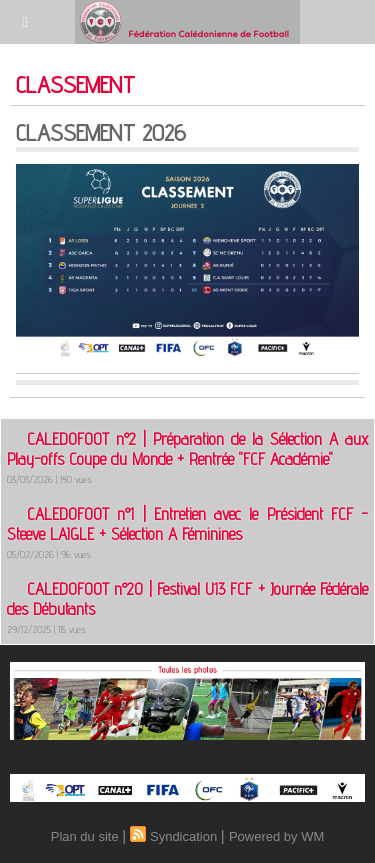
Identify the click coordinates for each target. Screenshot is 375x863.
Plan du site (85, 836)
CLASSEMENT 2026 (101, 132)
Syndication (183, 836)
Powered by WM (276, 836)
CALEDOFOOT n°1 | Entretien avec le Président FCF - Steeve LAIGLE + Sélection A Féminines (187, 524)
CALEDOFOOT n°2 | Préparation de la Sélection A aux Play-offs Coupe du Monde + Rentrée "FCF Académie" (187, 449)
